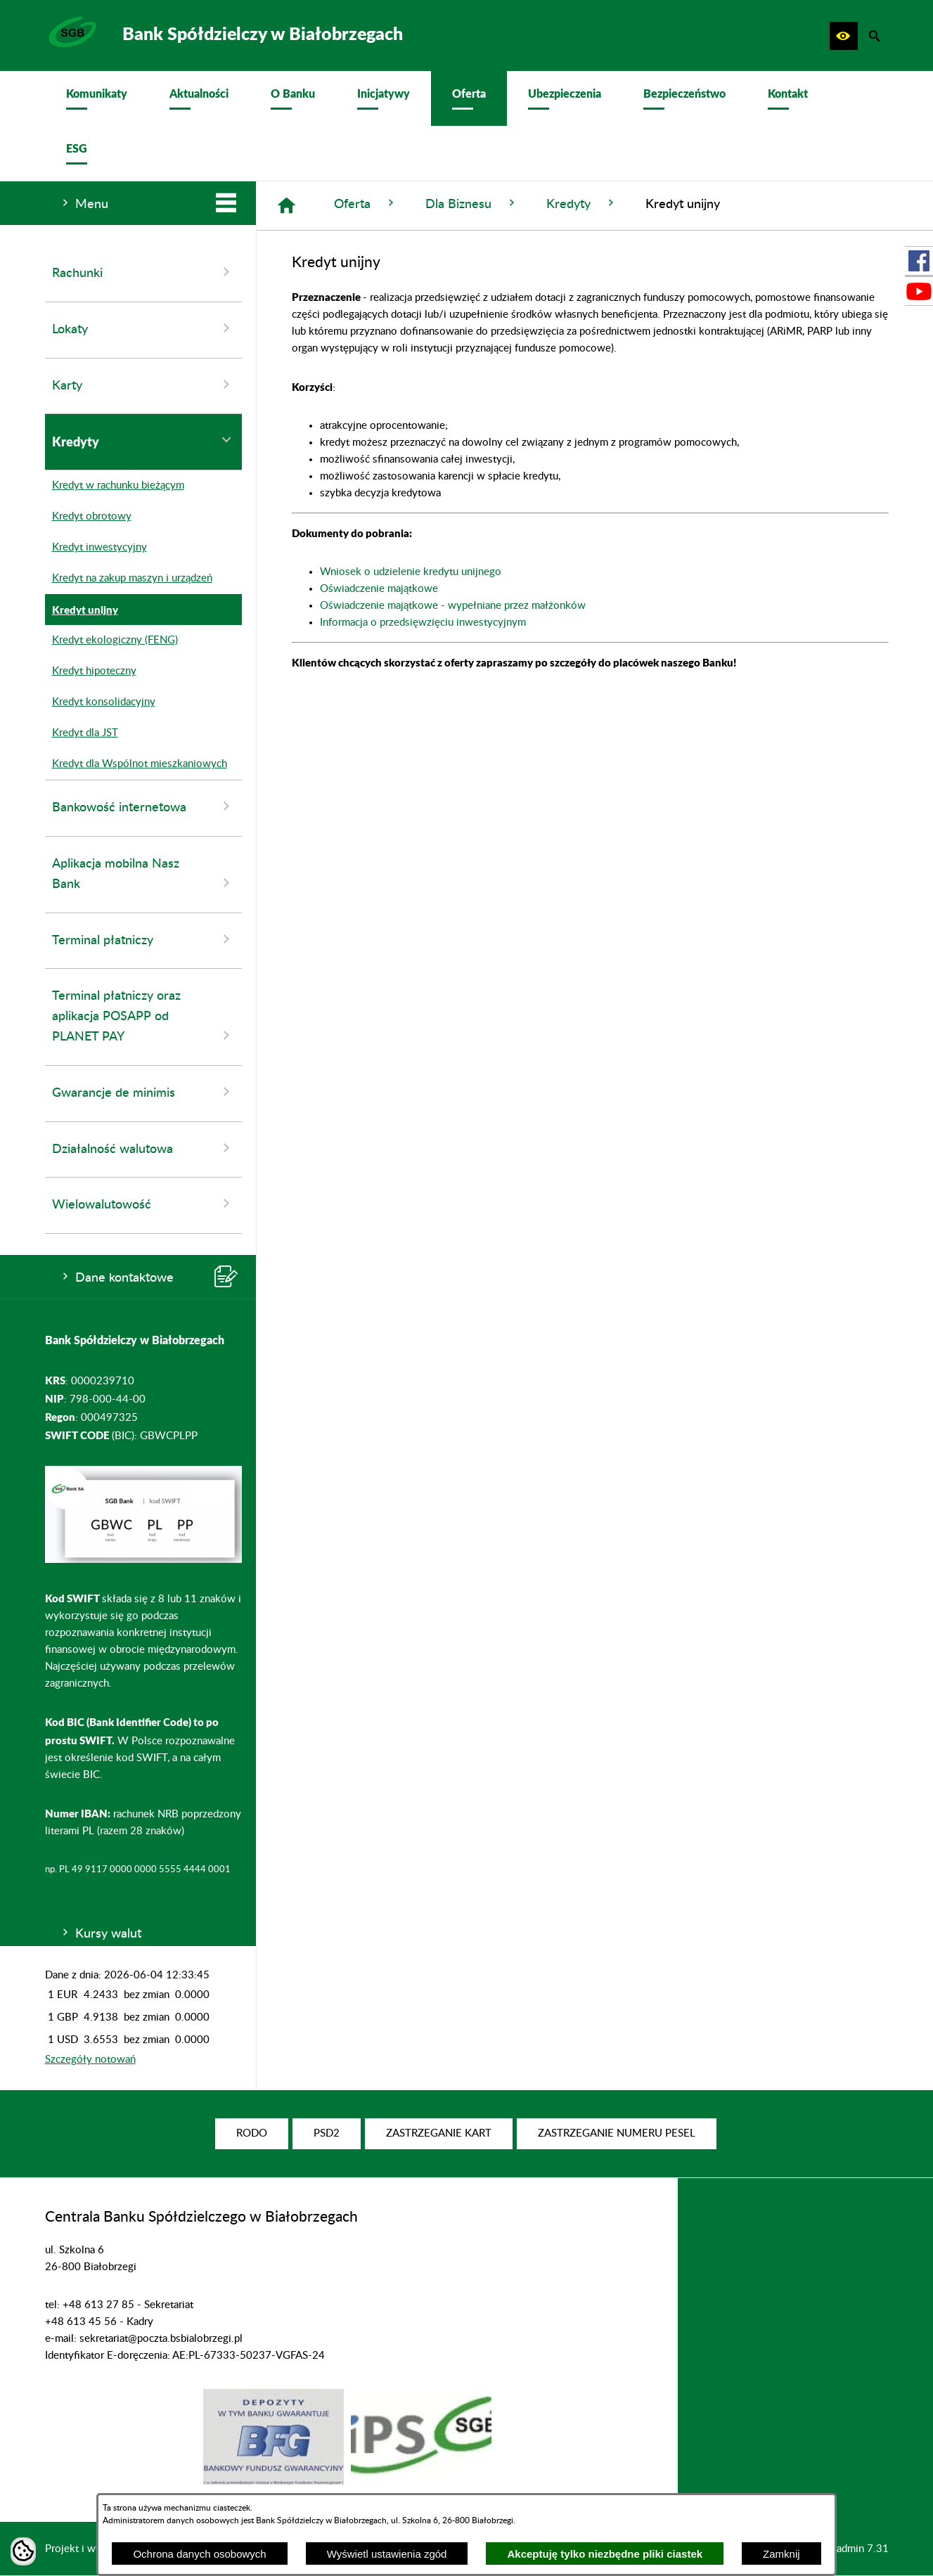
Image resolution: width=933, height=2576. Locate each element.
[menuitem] (96, 98)
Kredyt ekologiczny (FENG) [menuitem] (111, 640)
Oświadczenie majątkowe (379, 589)
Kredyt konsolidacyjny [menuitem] (100, 702)
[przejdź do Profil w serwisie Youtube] (919, 291)
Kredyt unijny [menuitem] (81, 609)
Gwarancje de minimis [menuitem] (143, 1091)
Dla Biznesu (471, 203)
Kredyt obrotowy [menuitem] (88, 516)
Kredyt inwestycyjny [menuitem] (96, 547)
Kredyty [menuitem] (143, 441)
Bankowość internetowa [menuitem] (143, 806)
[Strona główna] (286, 205)
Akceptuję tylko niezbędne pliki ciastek (604, 2554)
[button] (844, 36)
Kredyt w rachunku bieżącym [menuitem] (114, 485)
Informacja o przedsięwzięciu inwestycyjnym (423, 622)
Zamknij (781, 2554)
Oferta (365, 203)
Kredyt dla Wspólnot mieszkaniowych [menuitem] (136, 764)
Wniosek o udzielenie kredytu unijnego (410, 572)
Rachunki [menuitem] (143, 272)
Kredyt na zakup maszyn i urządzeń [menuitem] (128, 578)
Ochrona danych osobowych (199, 2554)
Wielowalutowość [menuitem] (143, 1203)
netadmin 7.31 (855, 2549)
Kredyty (581, 203)
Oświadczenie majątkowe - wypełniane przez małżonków (453, 605)
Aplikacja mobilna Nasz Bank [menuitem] (143, 874)
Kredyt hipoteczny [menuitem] (90, 671)
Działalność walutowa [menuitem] (143, 1148)
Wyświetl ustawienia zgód (387, 2554)
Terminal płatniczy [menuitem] (143, 939)
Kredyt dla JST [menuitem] (81, 733)
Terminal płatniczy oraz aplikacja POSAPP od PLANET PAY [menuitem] (143, 1017)
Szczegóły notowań (90, 2059)
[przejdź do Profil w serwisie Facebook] (919, 261)
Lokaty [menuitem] (143, 328)
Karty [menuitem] (143, 384)
